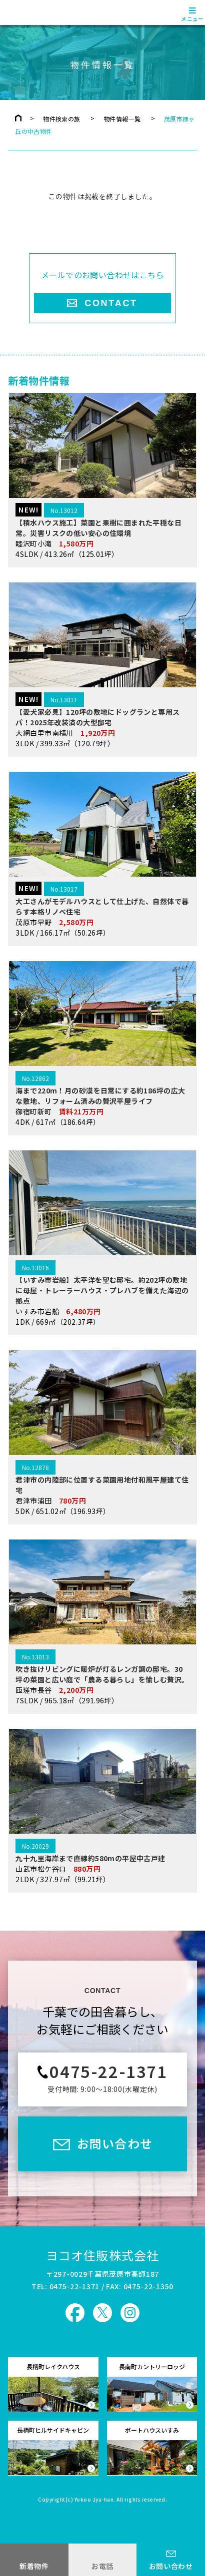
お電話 (103, 2566)
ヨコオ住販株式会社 (103, 2255)
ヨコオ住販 (36, 12)
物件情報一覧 (122, 118)
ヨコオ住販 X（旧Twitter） (102, 2312)
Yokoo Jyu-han (94, 2500)
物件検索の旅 (61, 118)
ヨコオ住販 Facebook (75, 2312)
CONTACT (111, 303)
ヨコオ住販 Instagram (130, 2312)
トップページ (18, 117)
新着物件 (34, 2566)
